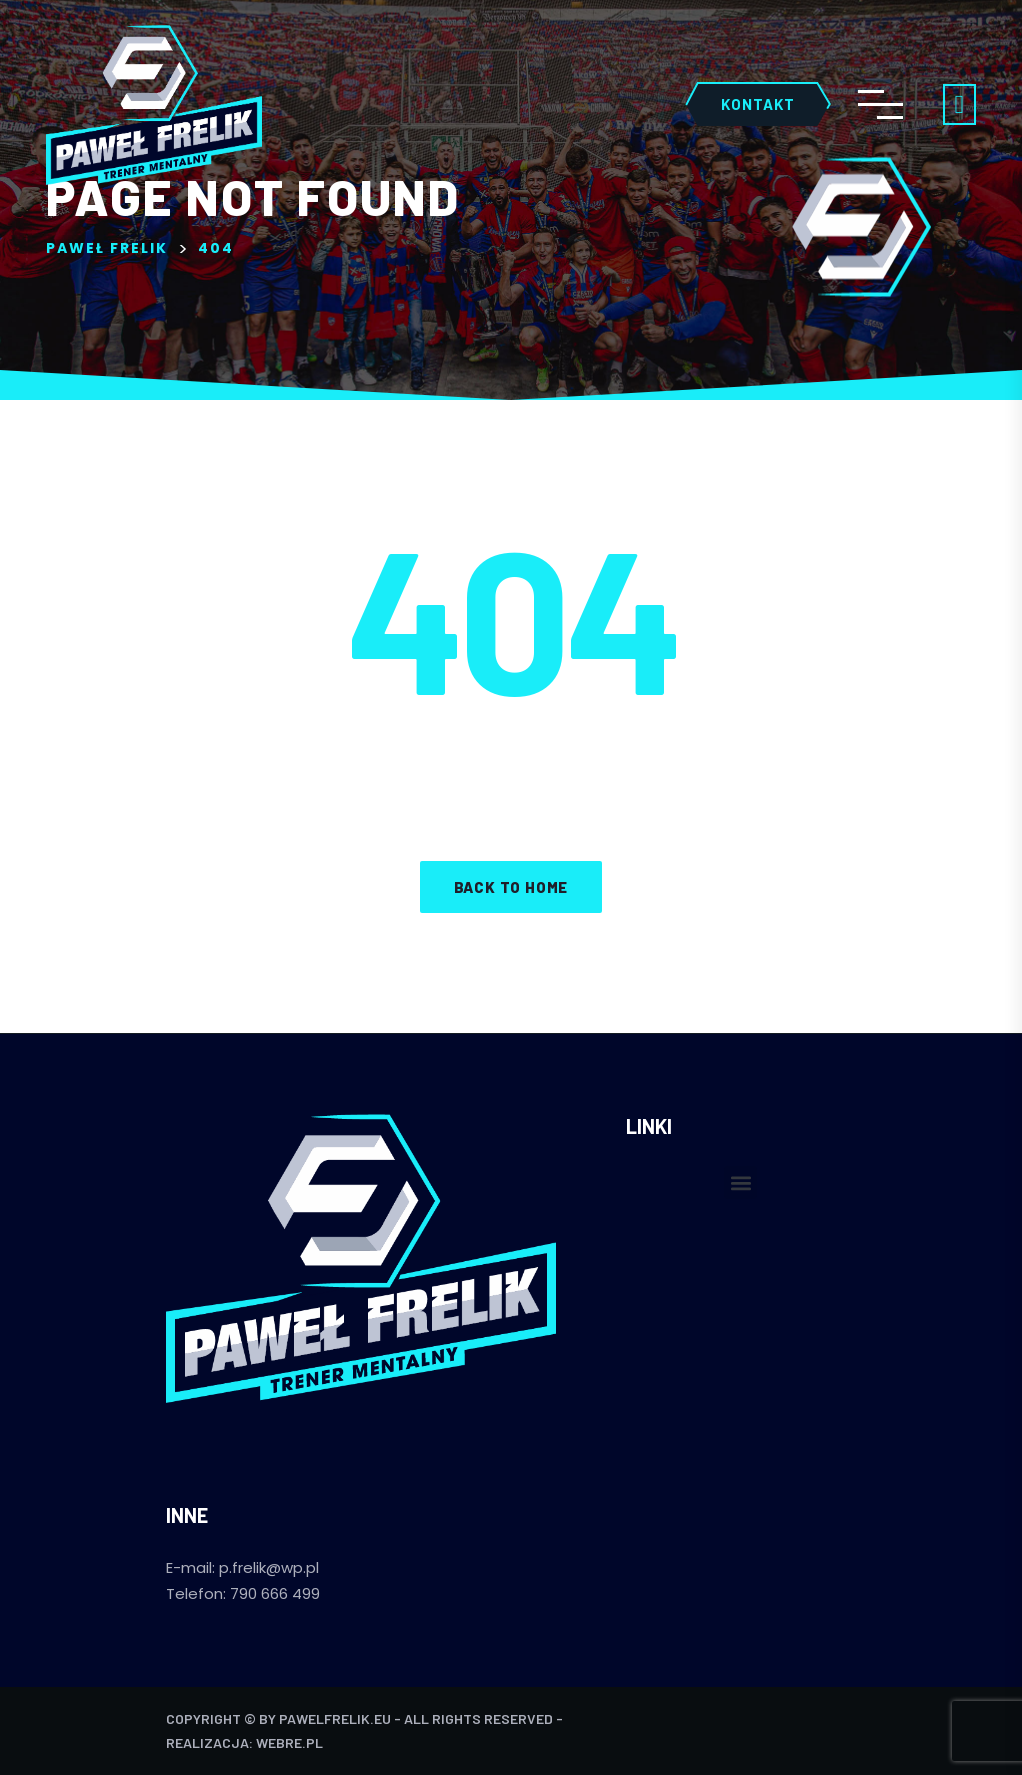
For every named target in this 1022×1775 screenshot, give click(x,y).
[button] (740, 1182)
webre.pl (289, 1742)
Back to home (511, 887)
